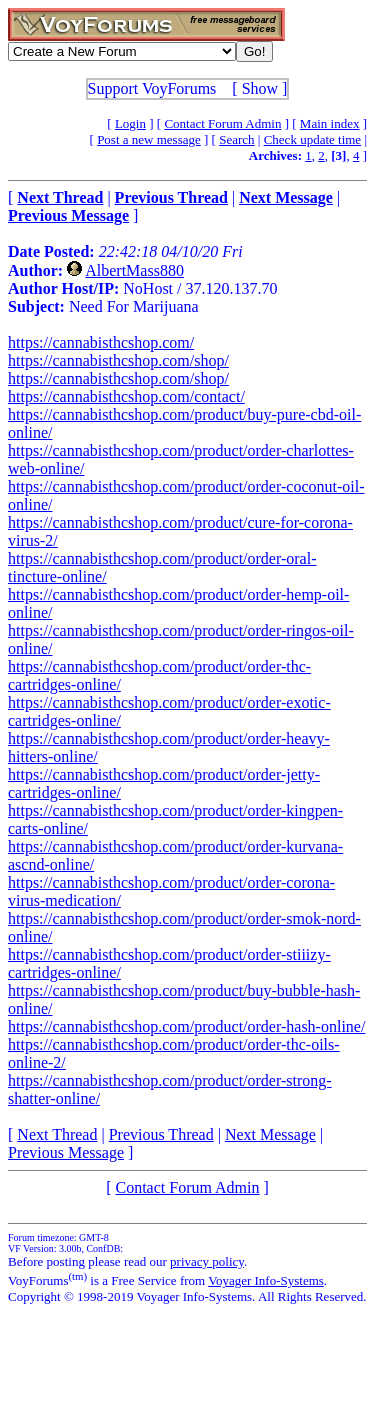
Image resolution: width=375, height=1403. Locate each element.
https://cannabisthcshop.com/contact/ (126, 396)
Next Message (270, 1134)
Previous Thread (161, 1134)
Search (236, 139)
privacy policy (207, 1261)
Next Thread (57, 1134)
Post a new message (149, 139)
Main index (330, 123)
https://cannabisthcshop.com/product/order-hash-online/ (186, 1026)
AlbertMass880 (134, 270)
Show (260, 88)
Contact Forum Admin (222, 123)
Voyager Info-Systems (266, 1280)
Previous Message (66, 1152)
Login (130, 123)
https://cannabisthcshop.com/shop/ (118, 360)
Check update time (312, 139)
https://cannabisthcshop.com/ (101, 342)
